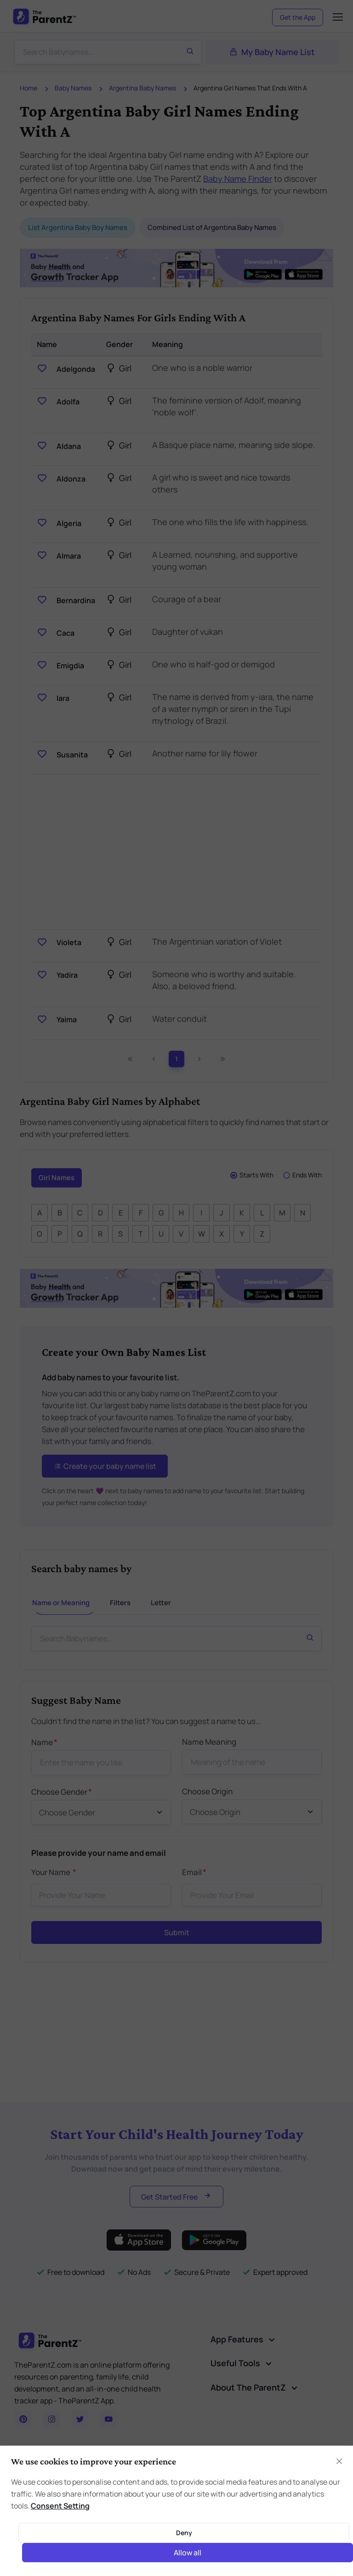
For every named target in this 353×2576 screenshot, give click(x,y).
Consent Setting (60, 2506)
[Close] (339, 2461)
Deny (184, 2532)
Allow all (187, 2553)
